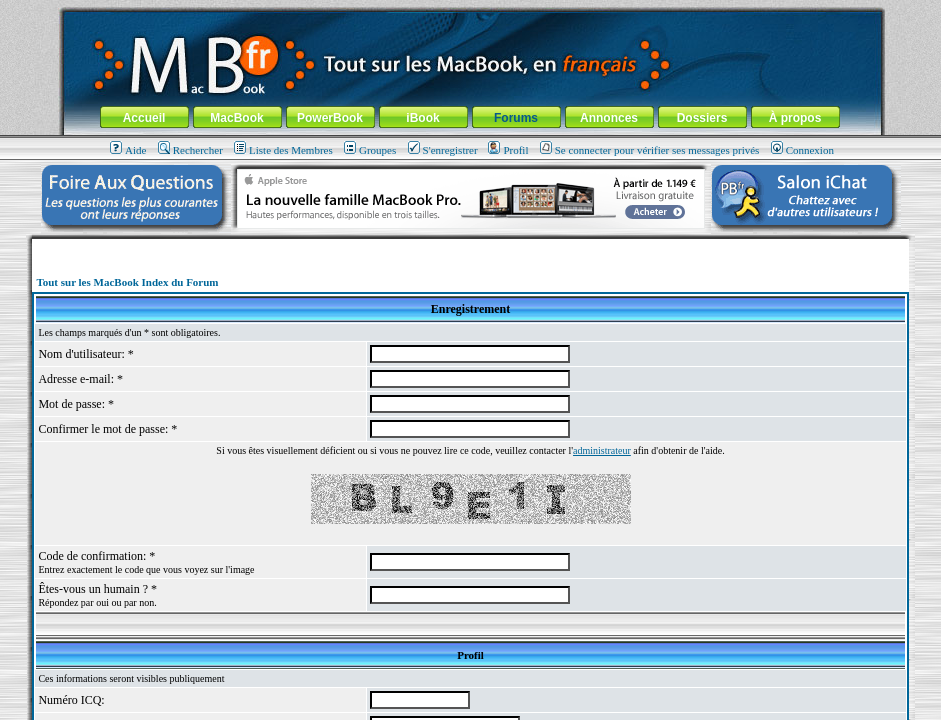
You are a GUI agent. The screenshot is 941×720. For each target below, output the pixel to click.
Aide (128, 150)
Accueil (144, 118)
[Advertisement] (471, 246)
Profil (508, 150)
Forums (516, 118)
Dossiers (702, 118)
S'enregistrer (443, 150)
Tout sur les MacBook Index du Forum (127, 282)
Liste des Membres (283, 150)
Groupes (370, 150)
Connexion (802, 150)
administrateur (602, 450)
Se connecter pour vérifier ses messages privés (650, 150)
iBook (422, 118)
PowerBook (330, 118)
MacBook (236, 118)
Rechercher (190, 150)
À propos (795, 118)
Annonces (609, 118)
